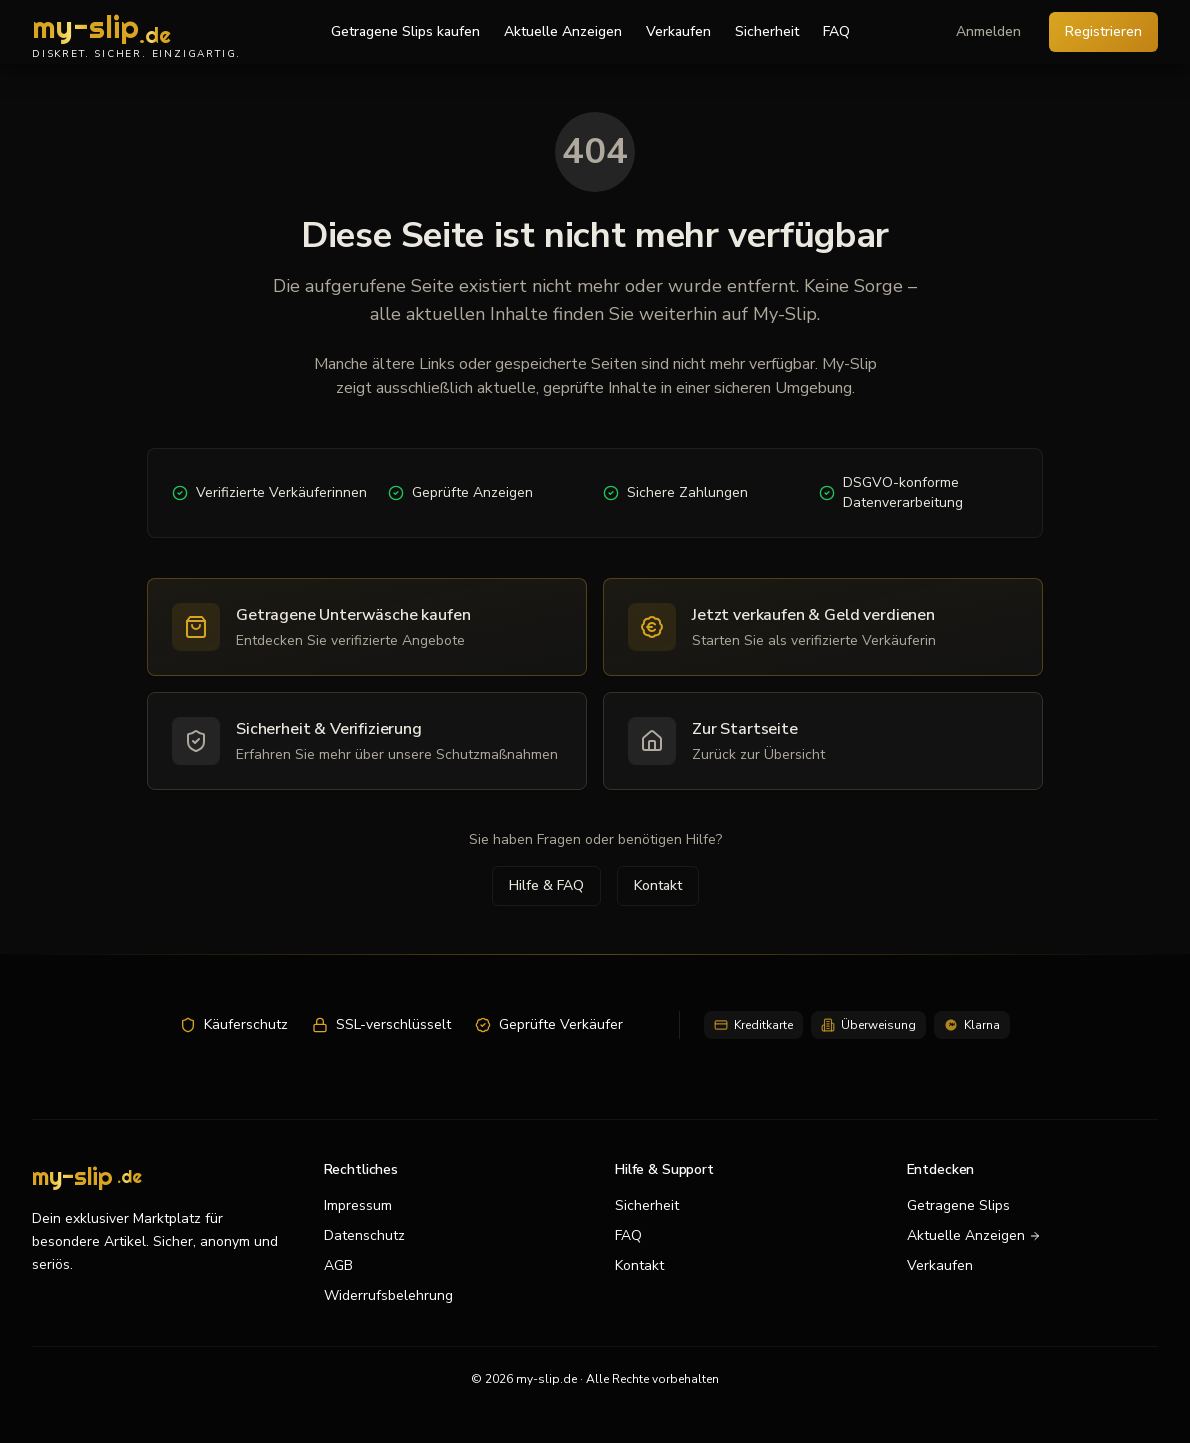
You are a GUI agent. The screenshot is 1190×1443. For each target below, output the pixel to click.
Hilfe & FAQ (546, 885)
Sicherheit (767, 31)
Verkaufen (678, 31)
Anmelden (988, 31)
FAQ (836, 31)
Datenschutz (364, 1235)
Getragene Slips (958, 1205)
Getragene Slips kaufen (405, 31)
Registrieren (1103, 31)
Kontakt (658, 885)
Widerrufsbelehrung (388, 1295)
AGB (338, 1265)
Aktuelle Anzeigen (563, 31)
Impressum (358, 1205)
